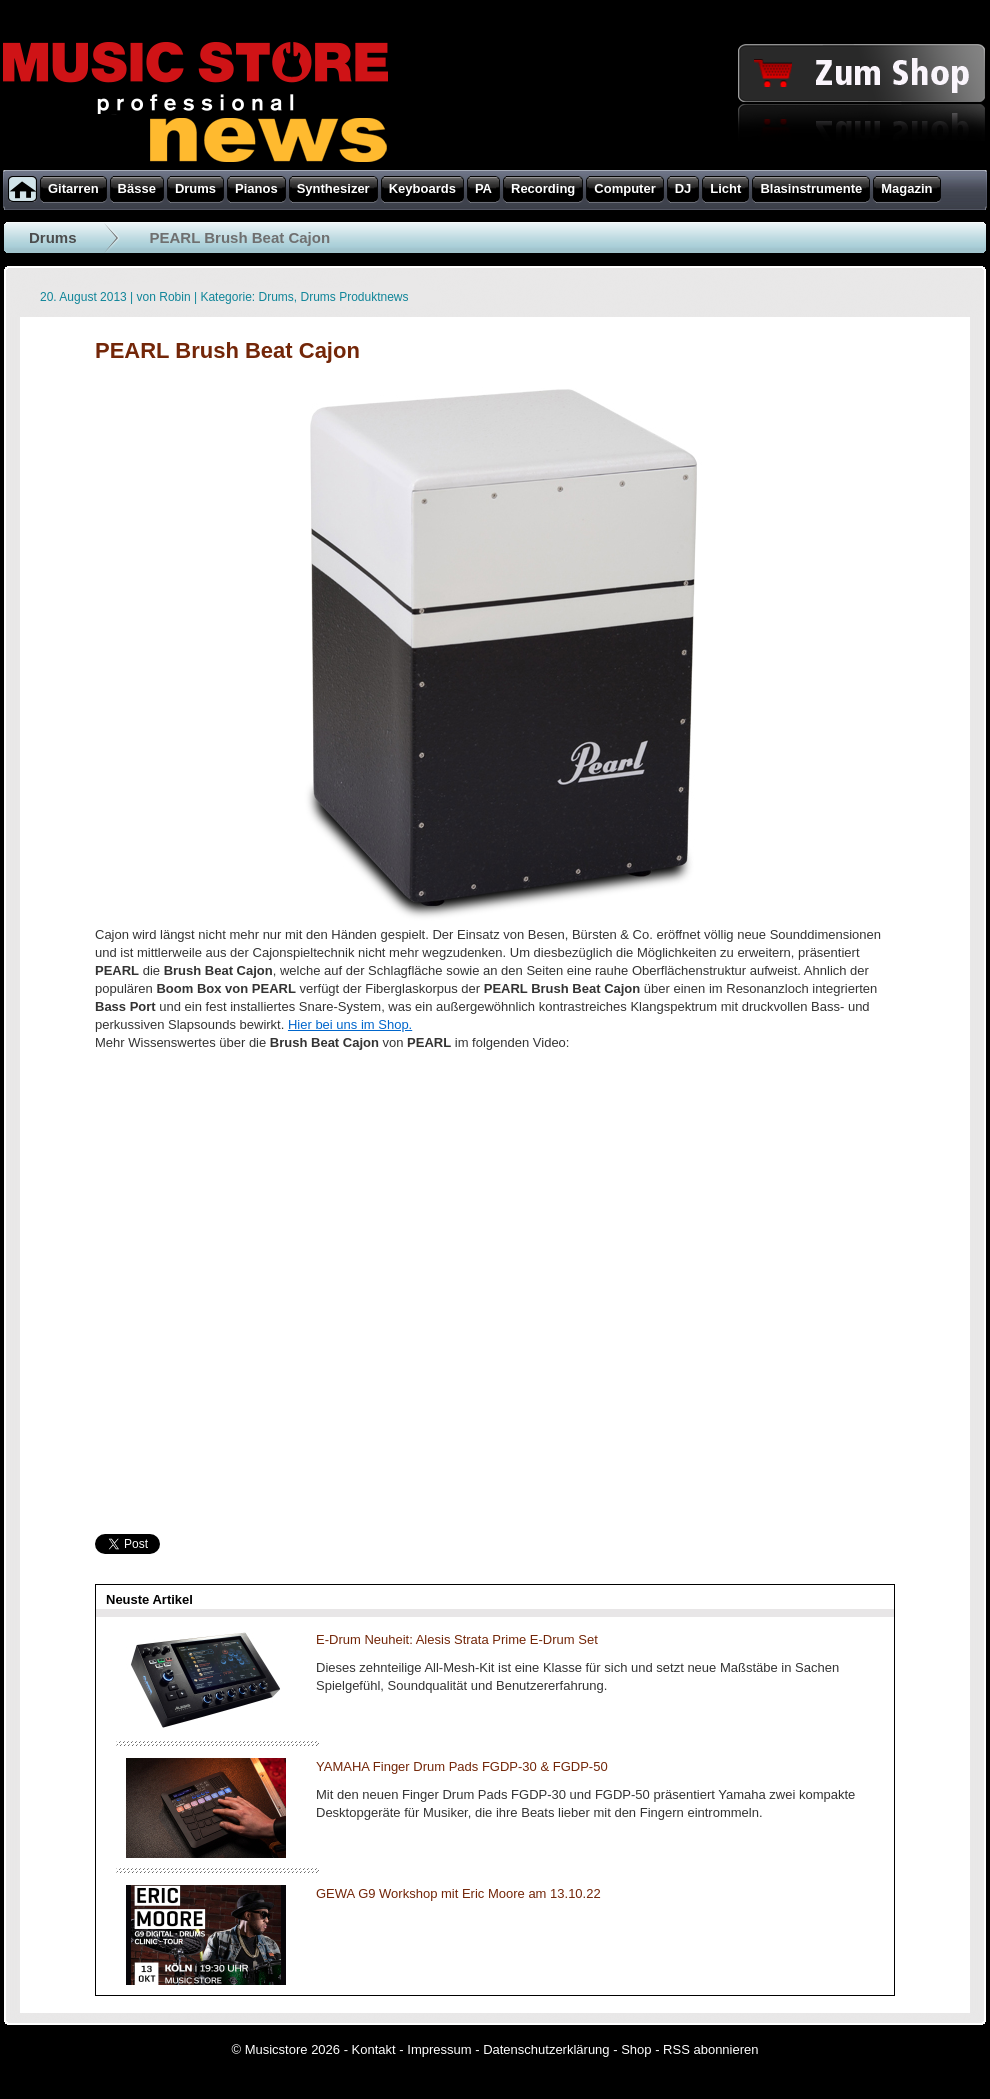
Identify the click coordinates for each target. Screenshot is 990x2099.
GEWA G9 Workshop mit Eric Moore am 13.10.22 (458, 1893)
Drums (53, 237)
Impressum (439, 2049)
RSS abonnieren (710, 2049)
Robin (174, 297)
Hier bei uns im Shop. (350, 1024)
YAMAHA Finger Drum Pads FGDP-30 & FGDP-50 (462, 1766)
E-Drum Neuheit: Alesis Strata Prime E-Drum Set (457, 1639)
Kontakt (374, 2049)
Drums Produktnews (355, 297)
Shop (636, 2049)
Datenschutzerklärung (546, 2049)
